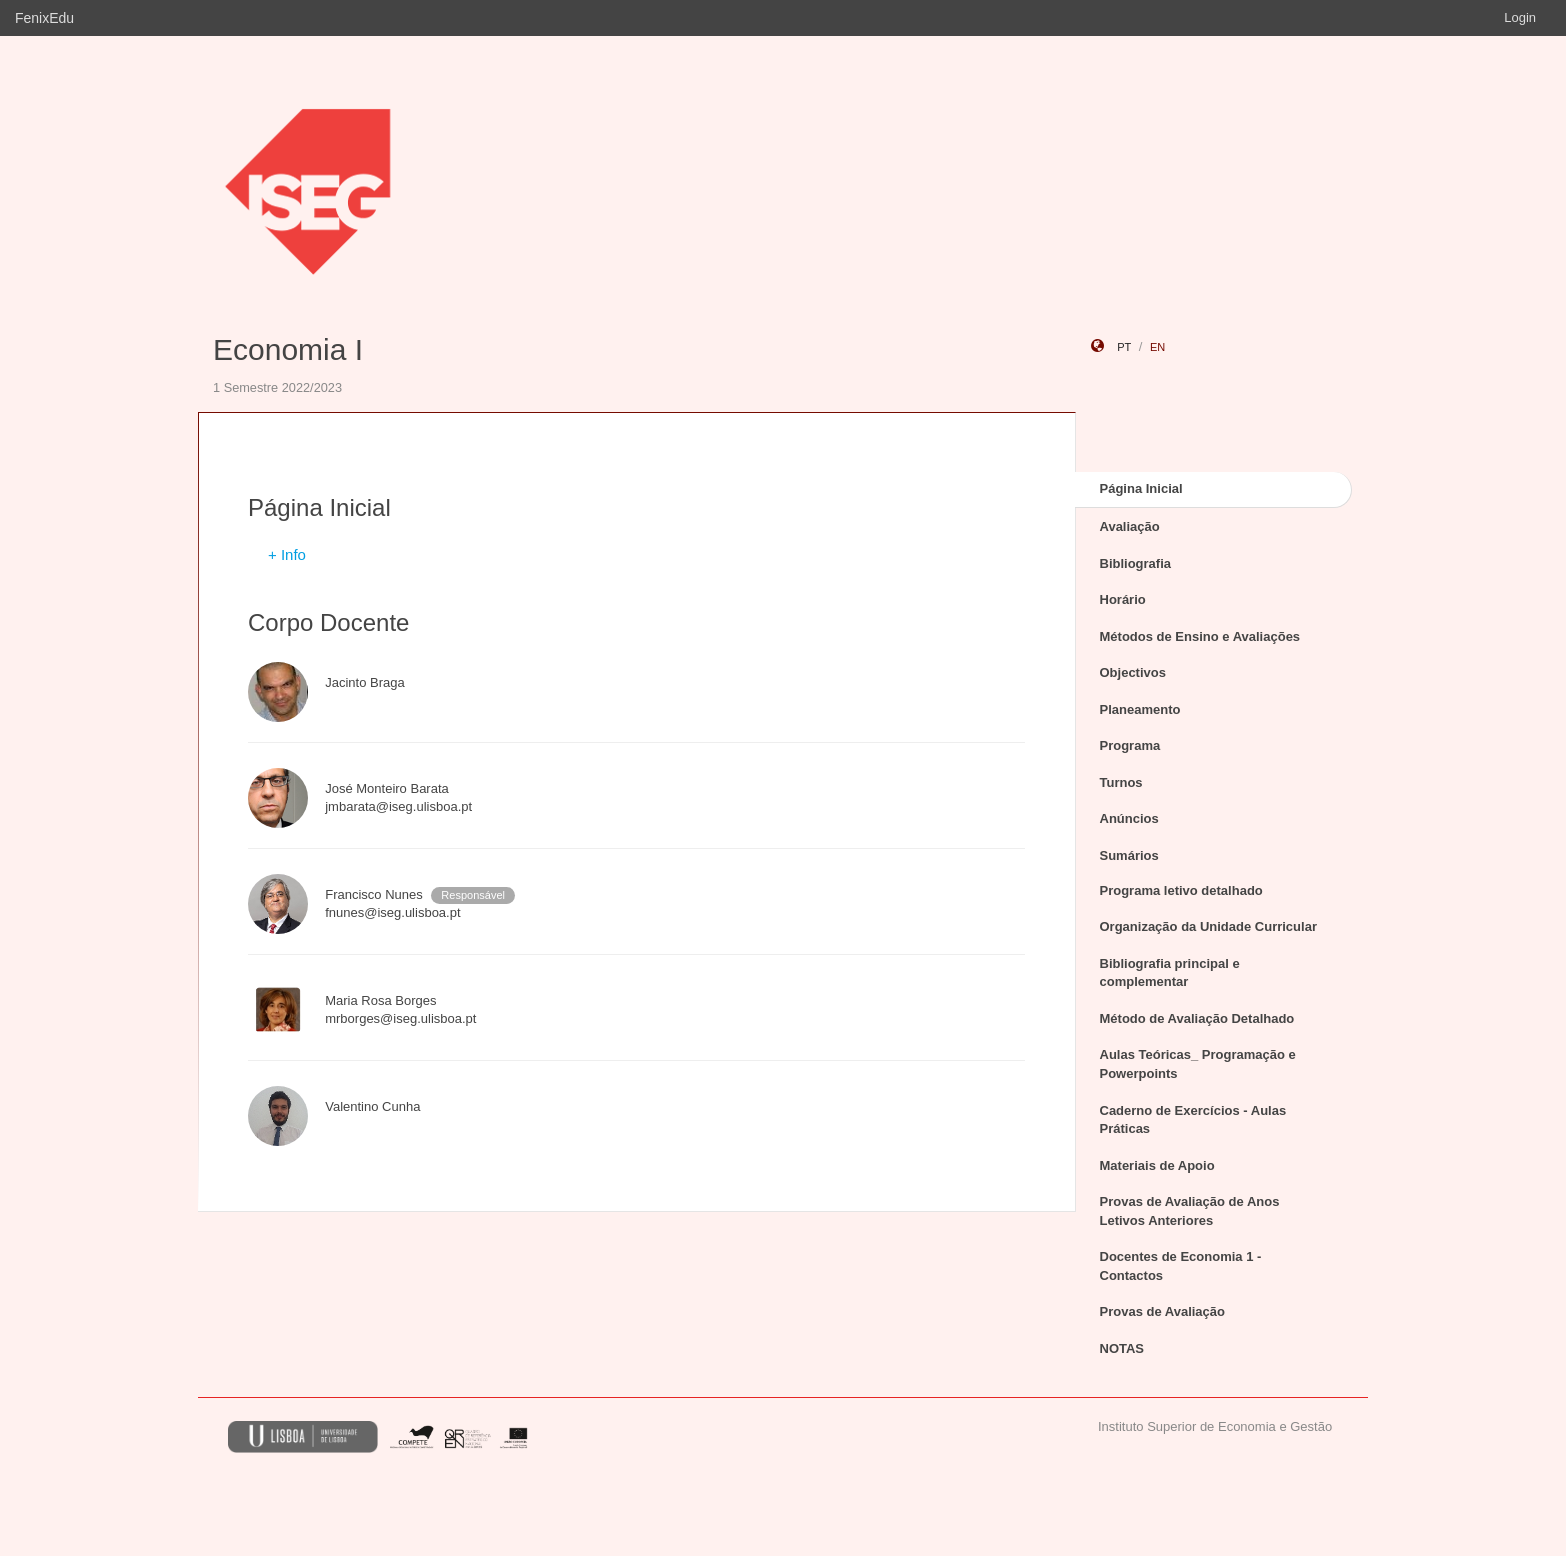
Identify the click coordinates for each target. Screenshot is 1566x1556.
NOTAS (1122, 1348)
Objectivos (1133, 672)
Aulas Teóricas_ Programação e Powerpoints (1198, 1064)
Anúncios (1129, 818)
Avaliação (1130, 526)
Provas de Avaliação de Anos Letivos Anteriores (1190, 1211)
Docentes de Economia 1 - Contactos (1181, 1266)
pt (1124, 347)
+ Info (287, 554)
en (1157, 347)
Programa (1130, 745)
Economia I (288, 349)
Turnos (1121, 782)
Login (1520, 17)
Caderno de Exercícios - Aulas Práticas (1193, 1120)
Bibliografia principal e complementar (1170, 973)
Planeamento (1140, 709)
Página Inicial (1141, 488)
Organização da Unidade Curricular (1208, 926)
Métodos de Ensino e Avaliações (1200, 636)
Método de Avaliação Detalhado (1197, 1018)
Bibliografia (1136, 563)
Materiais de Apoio (1157, 1165)
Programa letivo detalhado (1181, 890)
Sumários (1129, 855)
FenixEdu (44, 18)
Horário (1123, 599)
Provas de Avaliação (1163, 1311)
